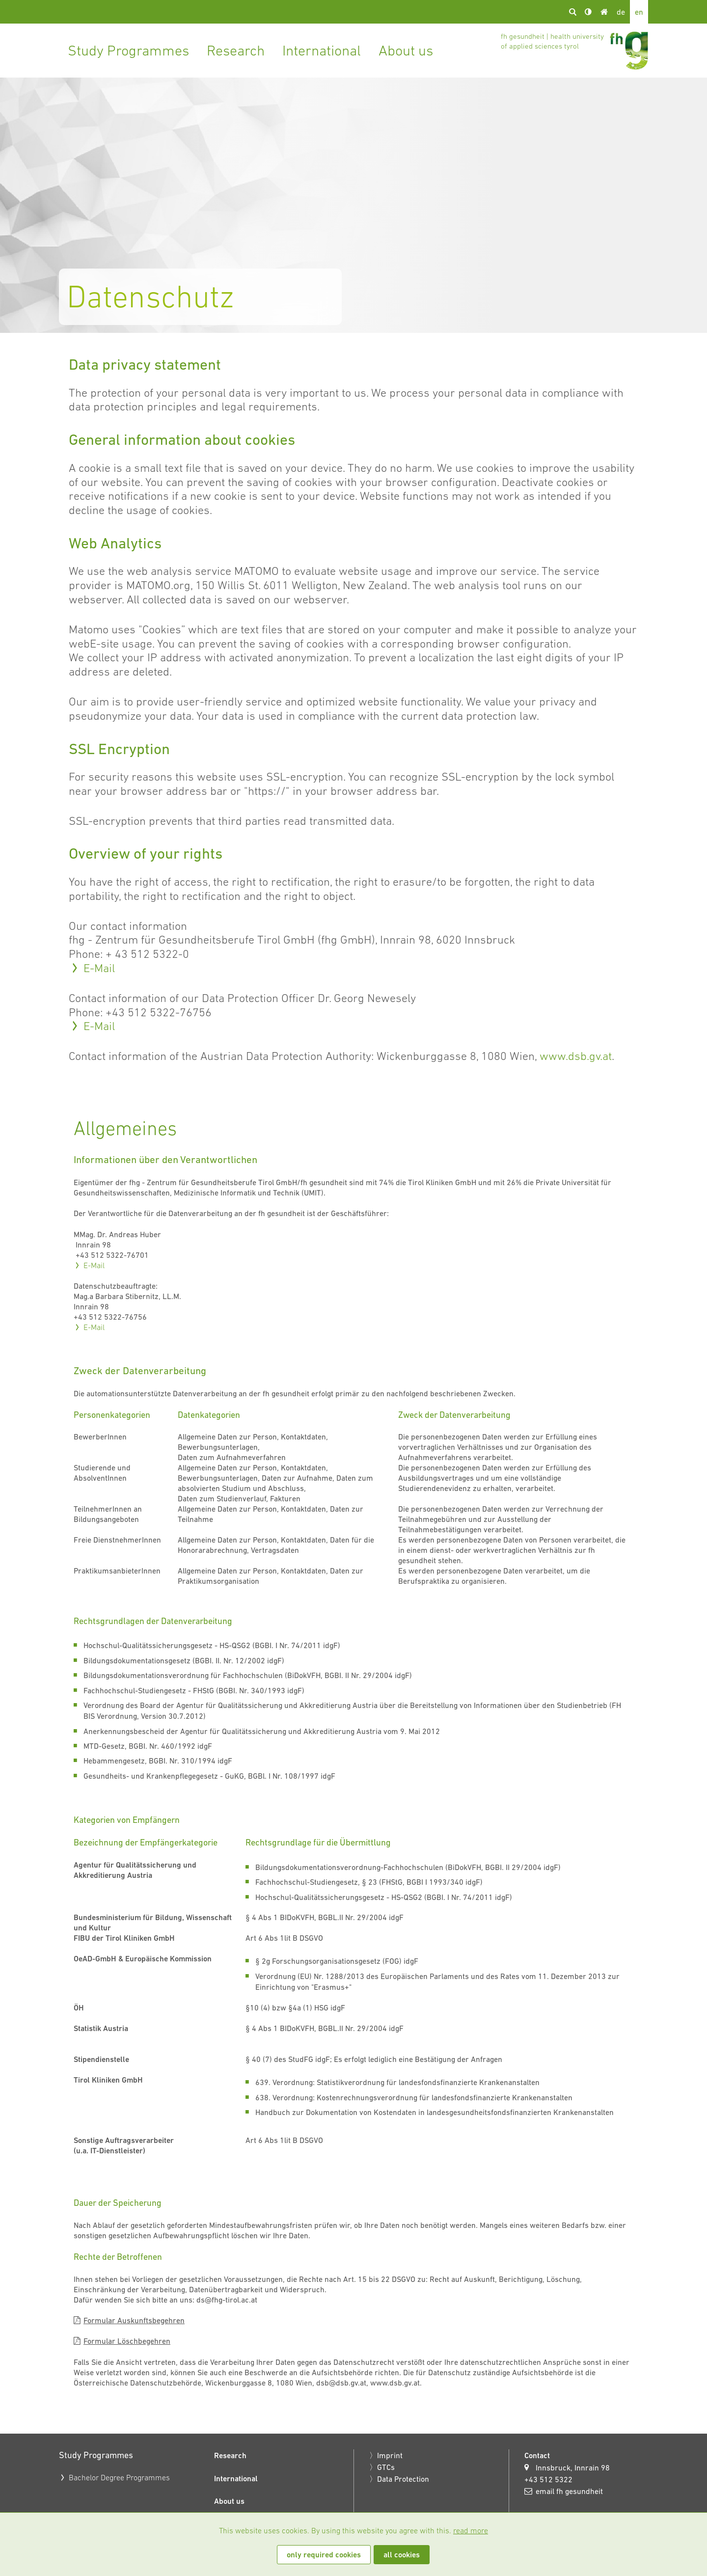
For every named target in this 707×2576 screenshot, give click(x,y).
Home (604, 12)
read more (470, 2530)
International (321, 50)
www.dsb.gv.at (576, 1055)
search (572, 12)
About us (406, 50)
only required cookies (324, 2554)
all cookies (401, 2554)
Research (236, 50)
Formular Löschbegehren (126, 2340)
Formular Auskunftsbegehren (134, 2320)
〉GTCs (382, 2467)
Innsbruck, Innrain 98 (573, 2467)
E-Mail (99, 968)
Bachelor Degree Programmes (119, 2477)
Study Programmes (128, 50)
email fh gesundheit (569, 2491)
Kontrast (588, 12)
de (621, 11)
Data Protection (403, 2478)
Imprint (390, 2455)
